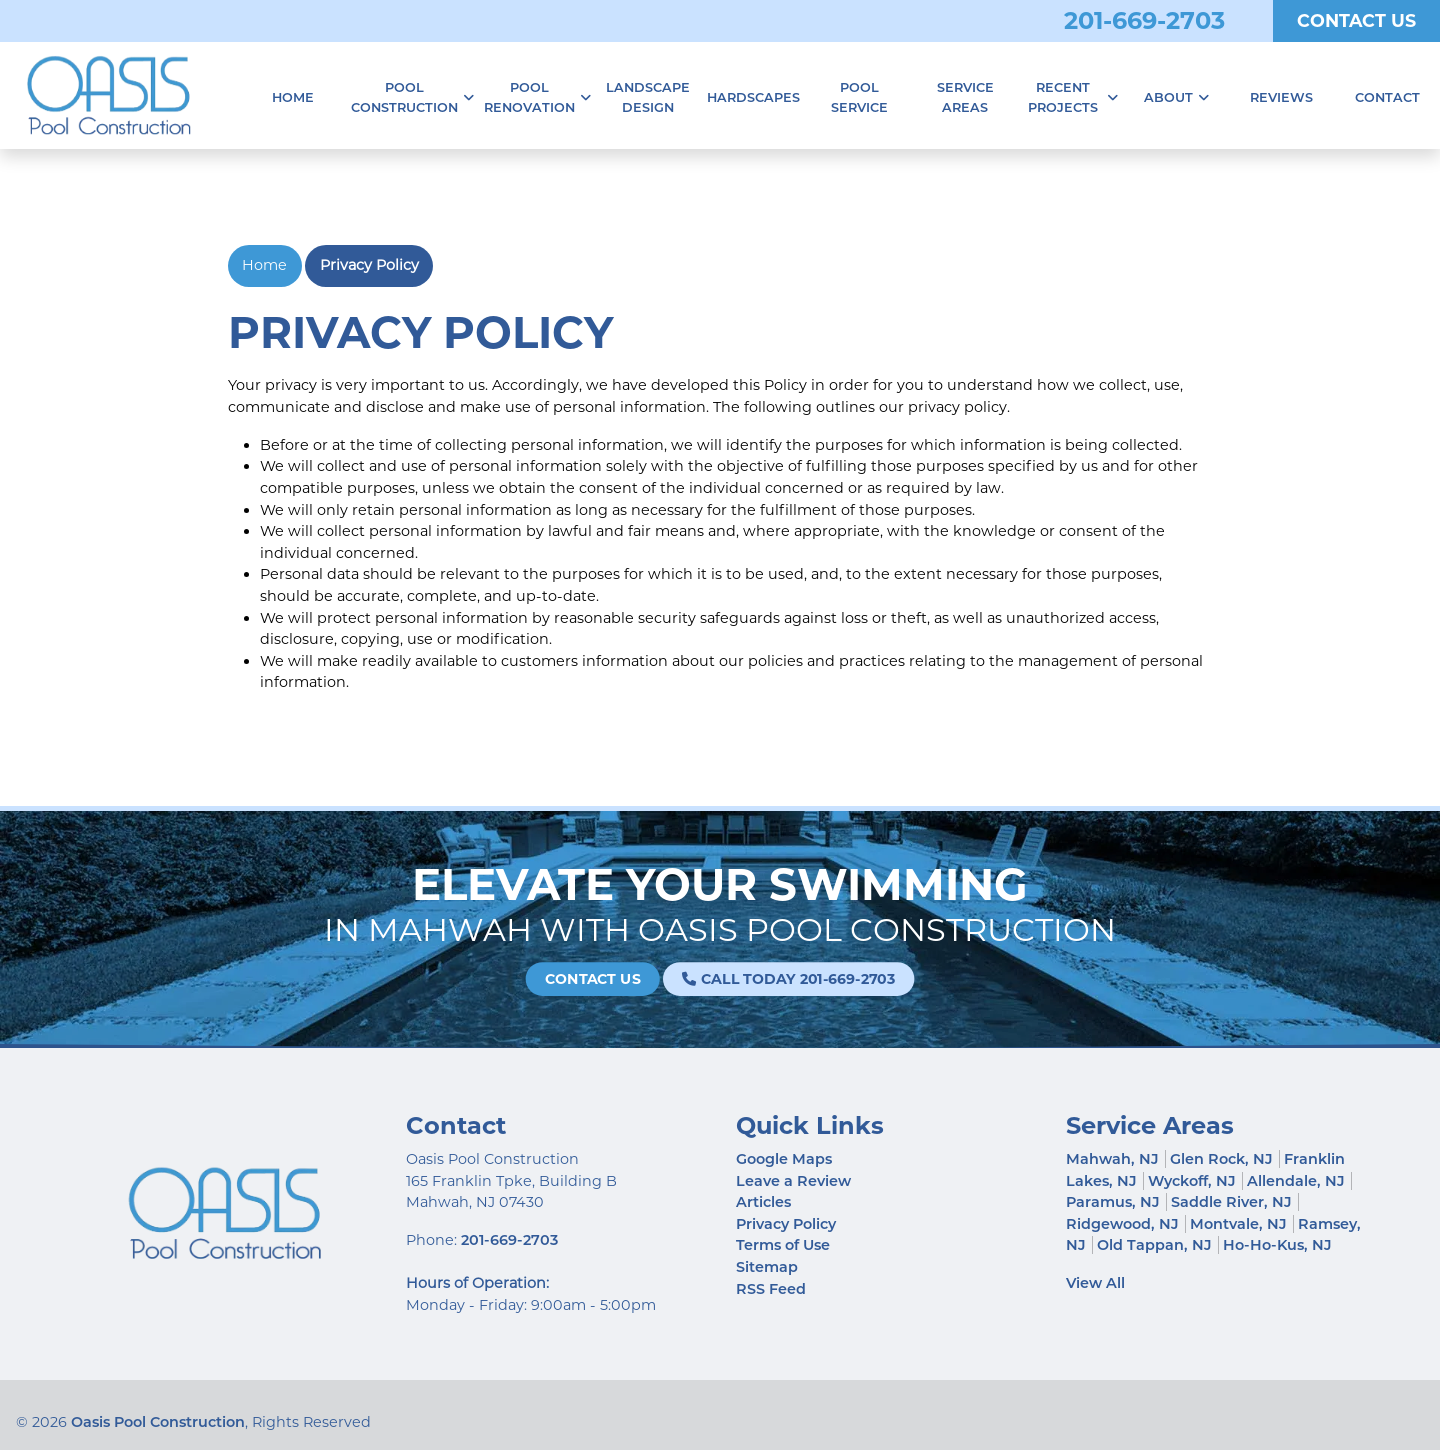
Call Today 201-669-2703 (767, 979)
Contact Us (1356, 20)
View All (1095, 1283)
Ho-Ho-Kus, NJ (1277, 1245)
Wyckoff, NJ (1192, 1181)
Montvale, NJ (1238, 1224)
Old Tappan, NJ (1154, 1245)
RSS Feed (771, 1289)
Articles (763, 1202)
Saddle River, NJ (1231, 1202)
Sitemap (767, 1267)
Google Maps (784, 1159)
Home (264, 265)
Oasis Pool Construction (158, 1422)
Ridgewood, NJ (1122, 1224)
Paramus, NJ (1113, 1202)
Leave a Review (793, 1181)
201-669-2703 (1144, 20)
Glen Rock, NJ (1221, 1159)
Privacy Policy (369, 265)
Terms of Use (783, 1245)
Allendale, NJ (1296, 1181)
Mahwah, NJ (1112, 1159)
